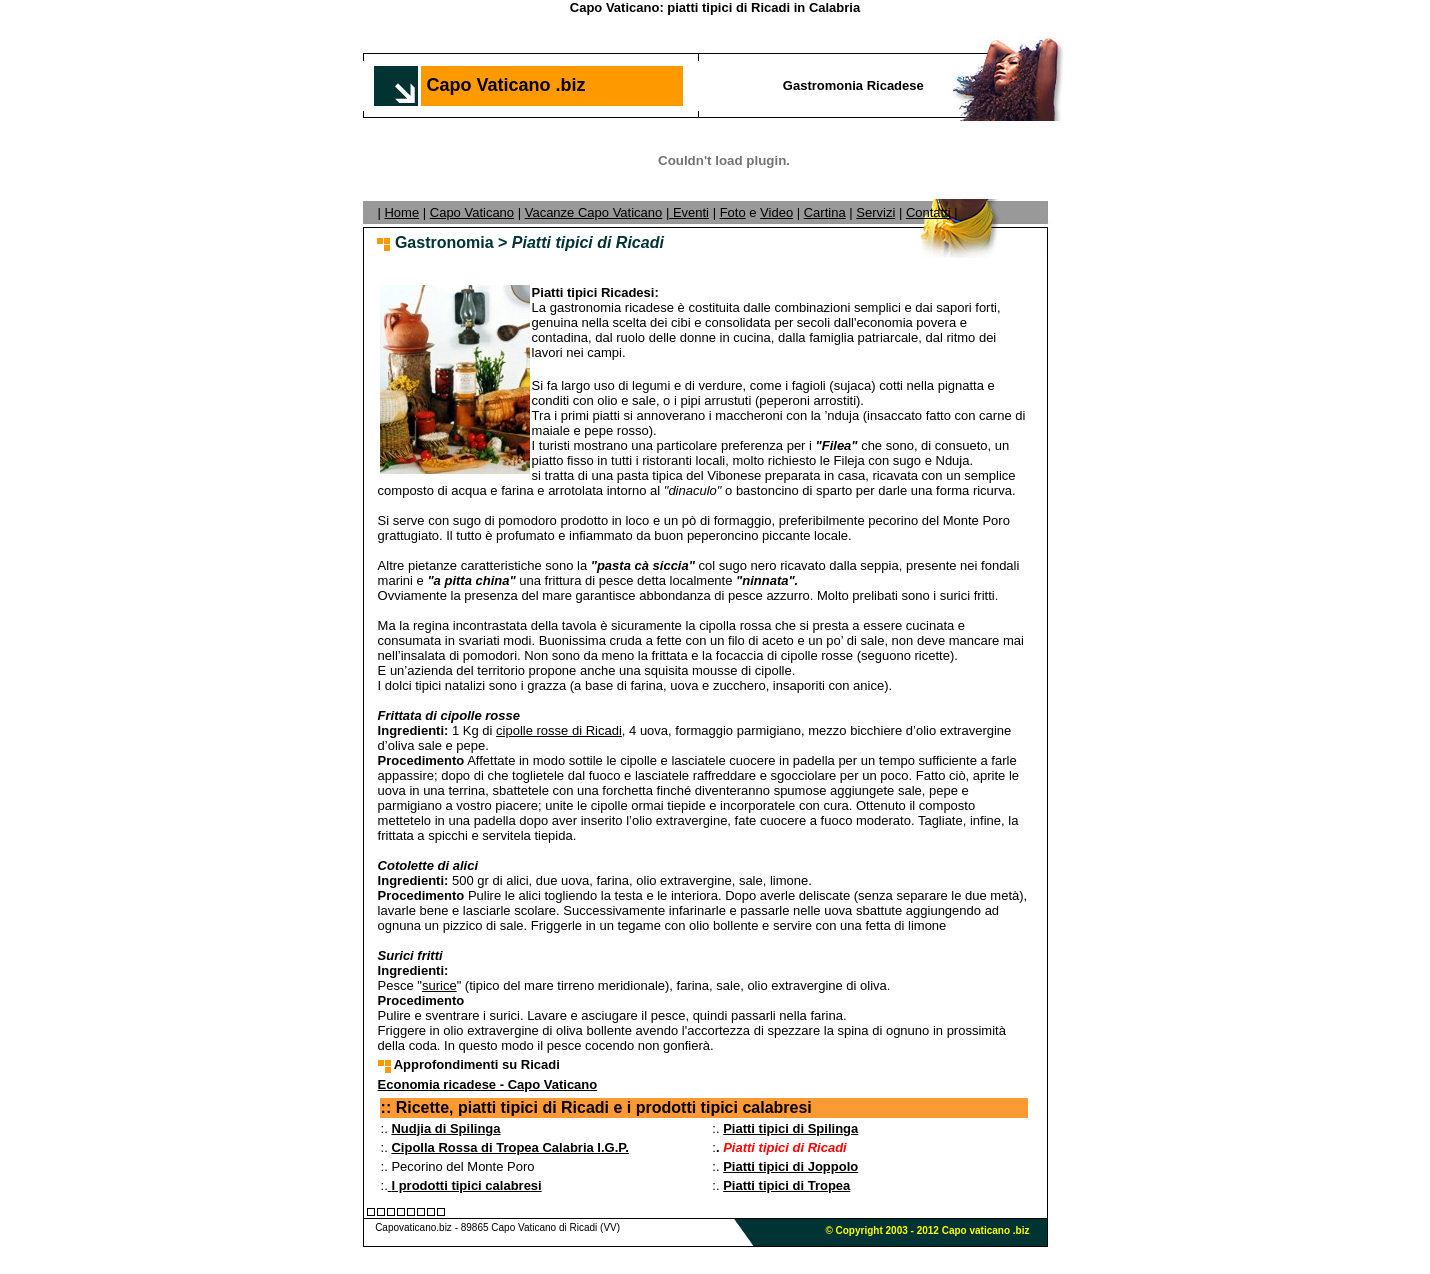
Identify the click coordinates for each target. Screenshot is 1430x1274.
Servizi (875, 212)
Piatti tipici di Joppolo (790, 1166)
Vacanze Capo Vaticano (594, 212)
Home (401, 212)
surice (439, 985)
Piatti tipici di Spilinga (790, 1128)
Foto (733, 212)
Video (776, 212)
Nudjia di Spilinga (445, 1128)
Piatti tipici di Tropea (786, 1185)
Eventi (689, 212)
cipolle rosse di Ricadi (559, 730)
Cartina (825, 212)
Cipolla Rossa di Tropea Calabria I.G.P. (509, 1147)
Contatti (928, 212)
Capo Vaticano (472, 212)
